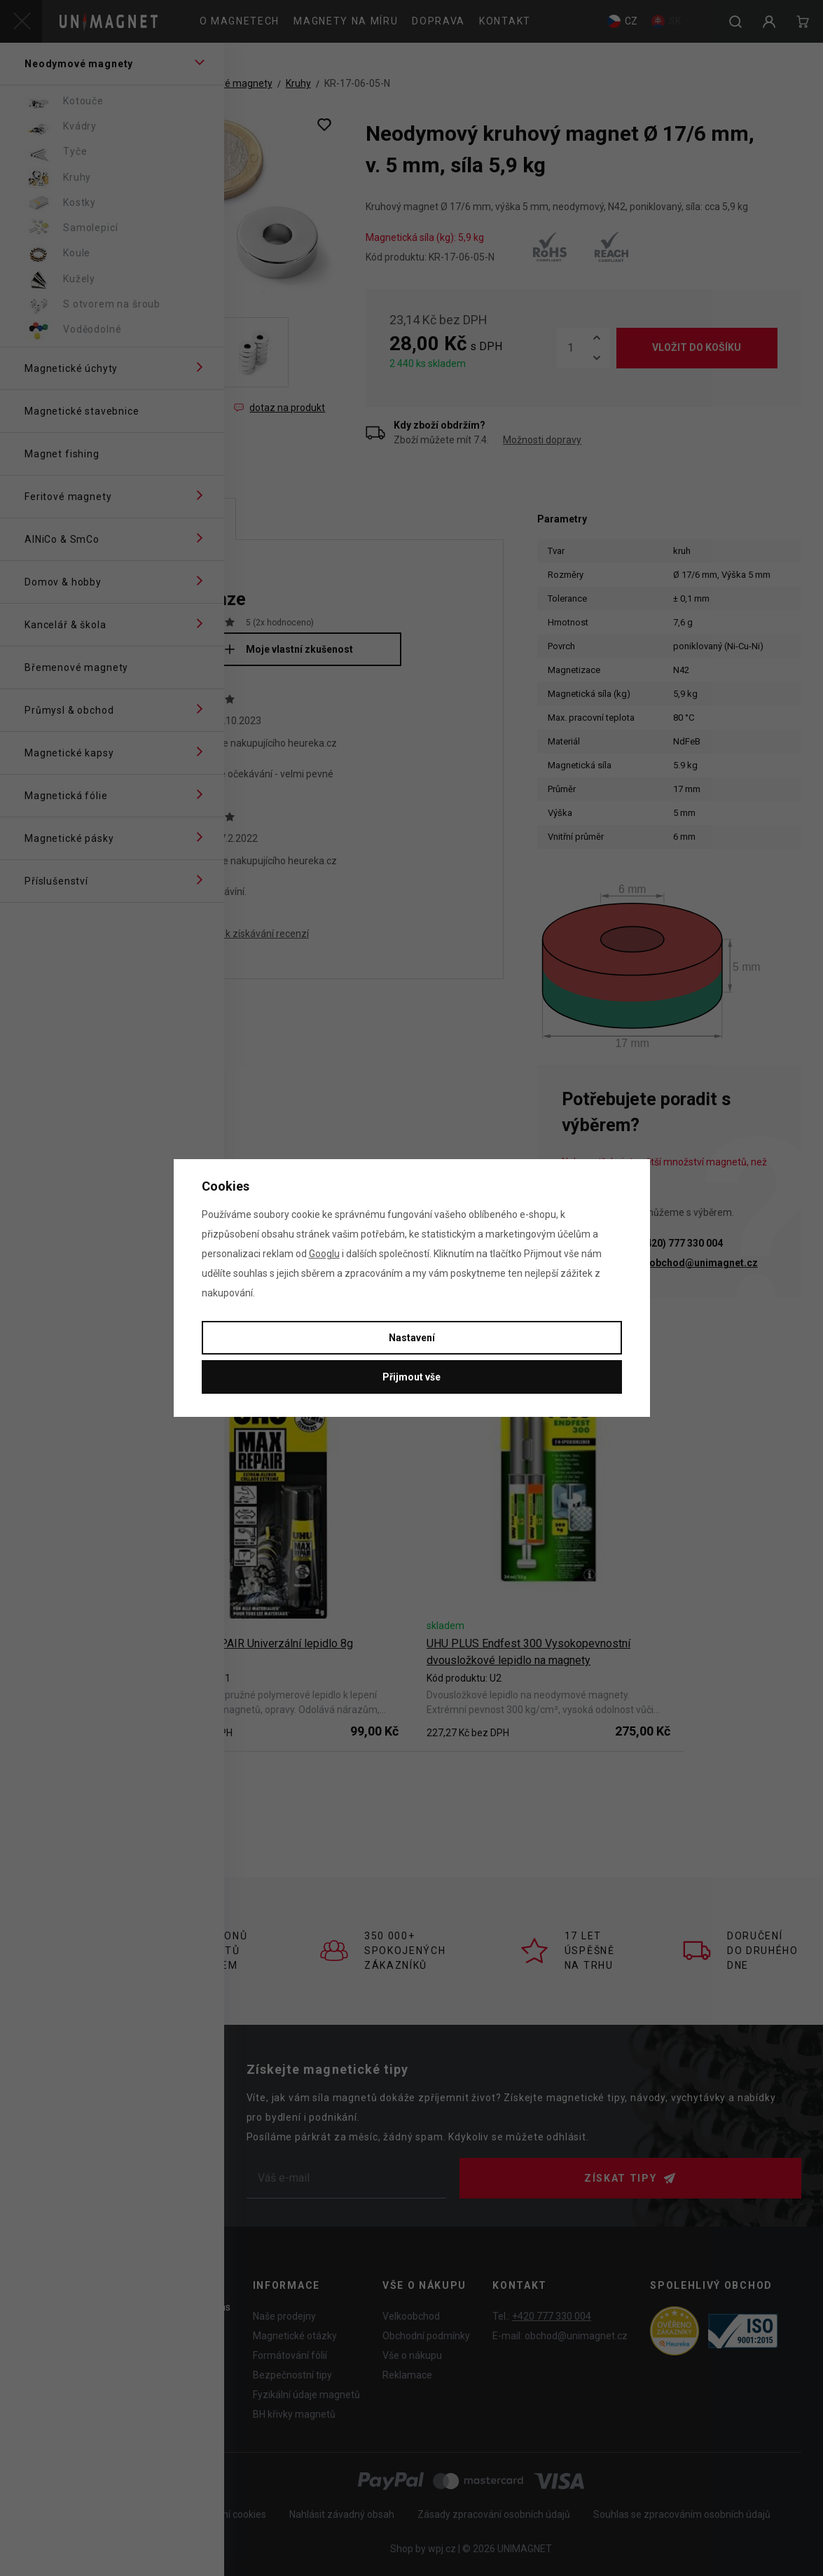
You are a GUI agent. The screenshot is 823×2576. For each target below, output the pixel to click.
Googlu (324, 1253)
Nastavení (412, 1337)
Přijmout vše (411, 1377)
